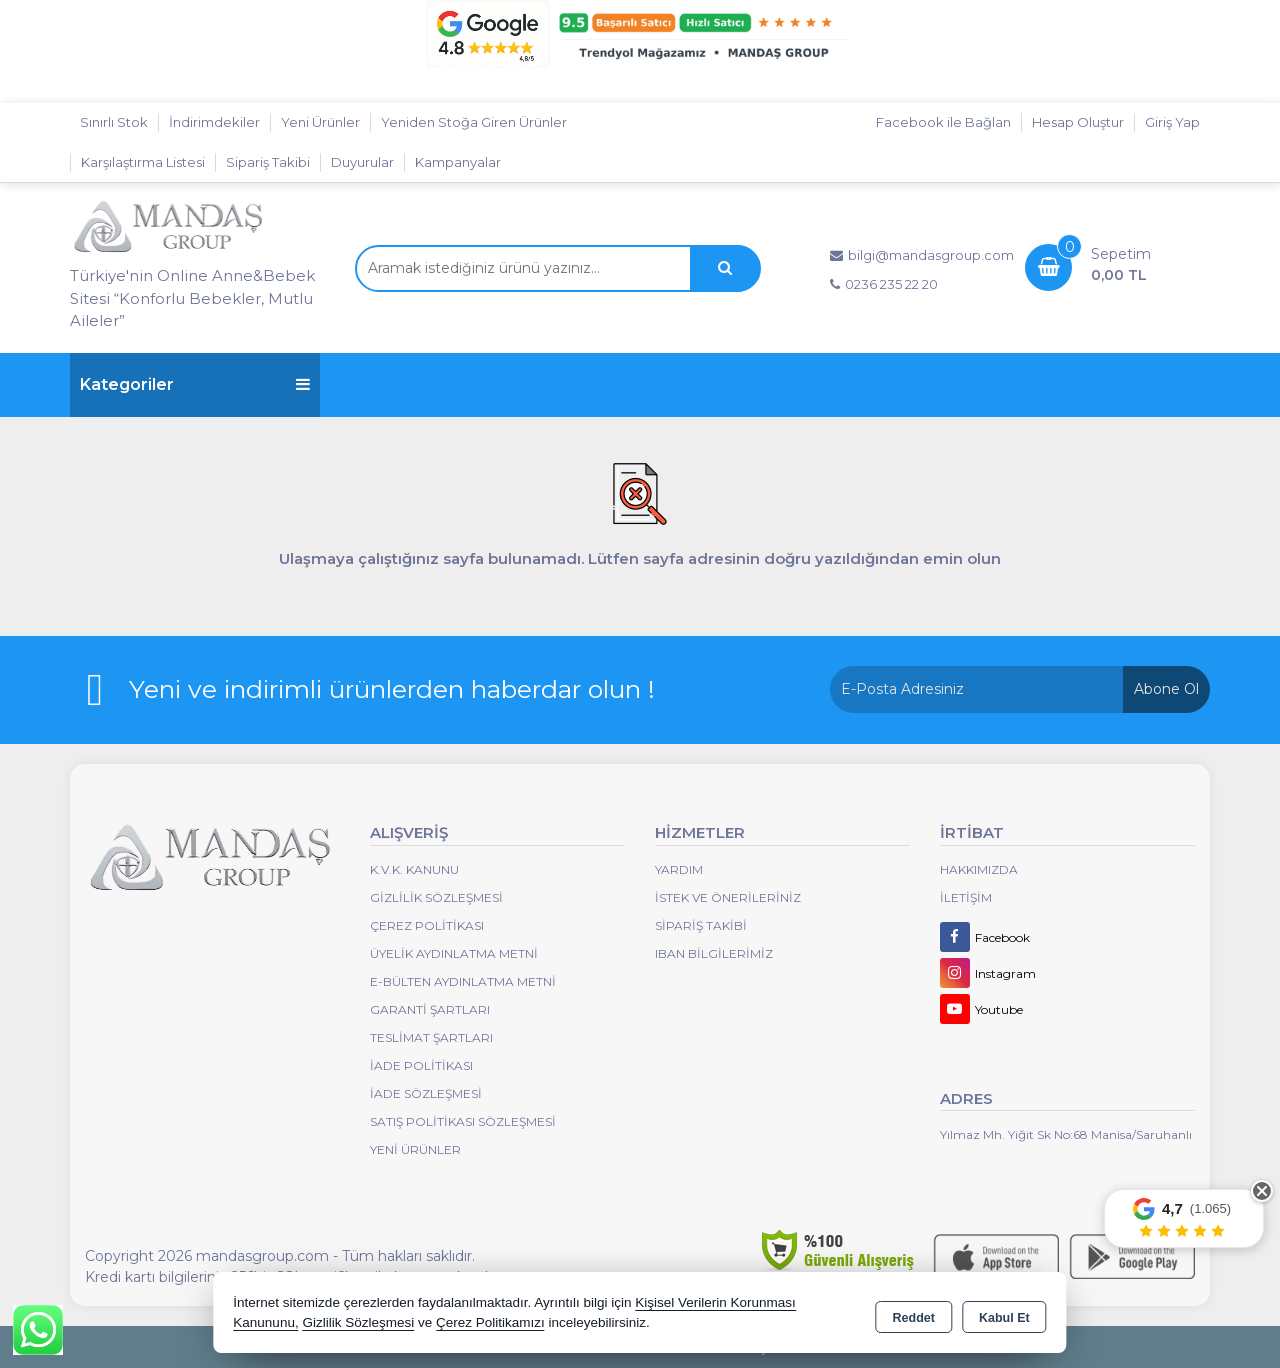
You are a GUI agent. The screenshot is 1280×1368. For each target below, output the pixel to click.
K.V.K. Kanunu (414, 869)
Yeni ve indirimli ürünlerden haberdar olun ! (392, 689)
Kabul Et (1004, 1314)
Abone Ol (1166, 689)
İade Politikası (421, 1065)
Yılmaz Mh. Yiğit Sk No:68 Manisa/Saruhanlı (1066, 1134)
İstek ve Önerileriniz (728, 897)
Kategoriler (195, 384)
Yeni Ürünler (415, 1149)
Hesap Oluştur (1078, 122)
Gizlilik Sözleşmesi (436, 897)
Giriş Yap (1172, 122)
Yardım (679, 869)
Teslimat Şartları (431, 1037)
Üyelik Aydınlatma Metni (454, 953)
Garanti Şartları (430, 1009)
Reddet (914, 1314)
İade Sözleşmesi (426, 1093)
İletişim (966, 897)
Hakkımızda (979, 869)
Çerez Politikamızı (490, 1322)
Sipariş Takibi (268, 162)
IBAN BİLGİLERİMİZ (714, 953)
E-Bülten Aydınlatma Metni (463, 981)
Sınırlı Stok (114, 122)
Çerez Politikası (427, 925)
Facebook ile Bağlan (943, 122)
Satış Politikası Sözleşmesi (463, 1121)
